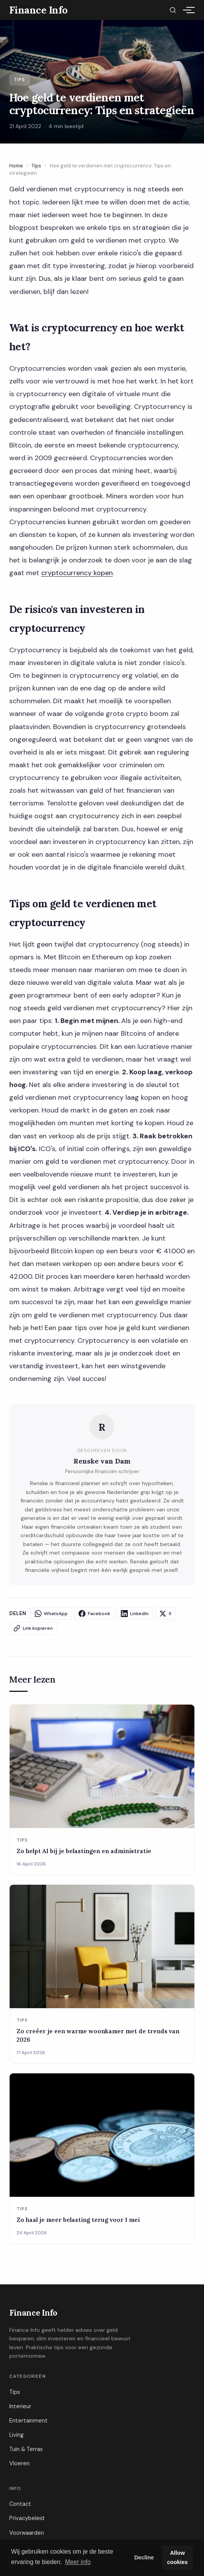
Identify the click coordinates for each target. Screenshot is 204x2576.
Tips (36, 165)
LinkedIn (135, 1613)
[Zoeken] (172, 10)
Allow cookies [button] (177, 2557)
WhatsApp (51, 1613)
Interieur (20, 2406)
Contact (20, 2503)
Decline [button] (144, 2557)
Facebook (94, 1613)
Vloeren (19, 2463)
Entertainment (28, 2420)
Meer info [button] (78, 2562)
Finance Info (33, 2313)
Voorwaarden (26, 2532)
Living (16, 2434)
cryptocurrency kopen (77, 572)
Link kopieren (33, 1628)
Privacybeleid (26, 2518)
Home (16, 165)
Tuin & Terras (26, 2449)
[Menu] (187, 10)
